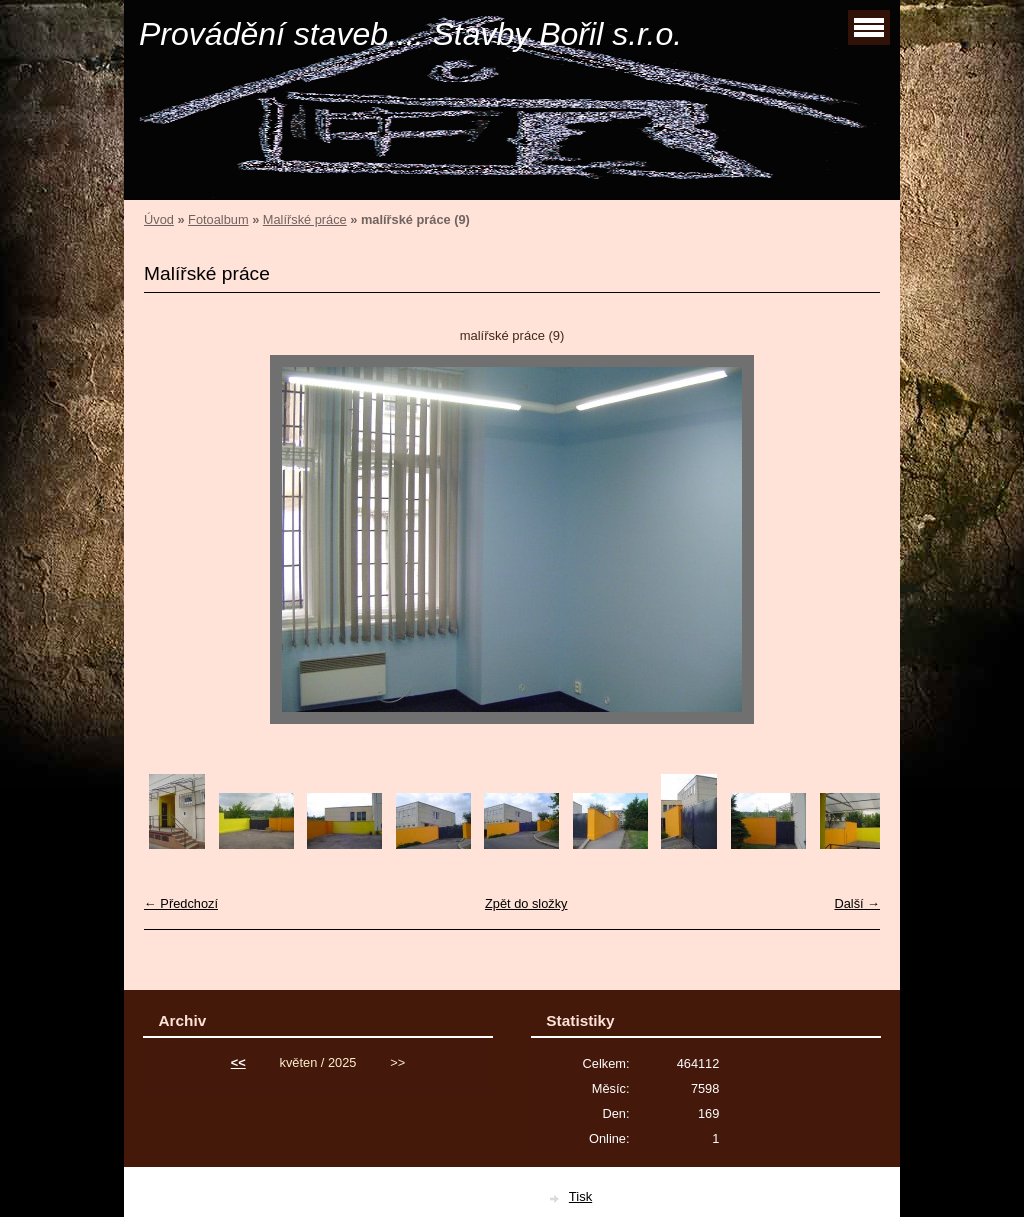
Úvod (159, 219)
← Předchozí (181, 903)
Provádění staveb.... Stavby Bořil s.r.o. (410, 34)
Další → (857, 903)
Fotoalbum (218, 219)
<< (238, 1062)
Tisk (580, 1196)
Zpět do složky (526, 903)
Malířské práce (305, 219)
